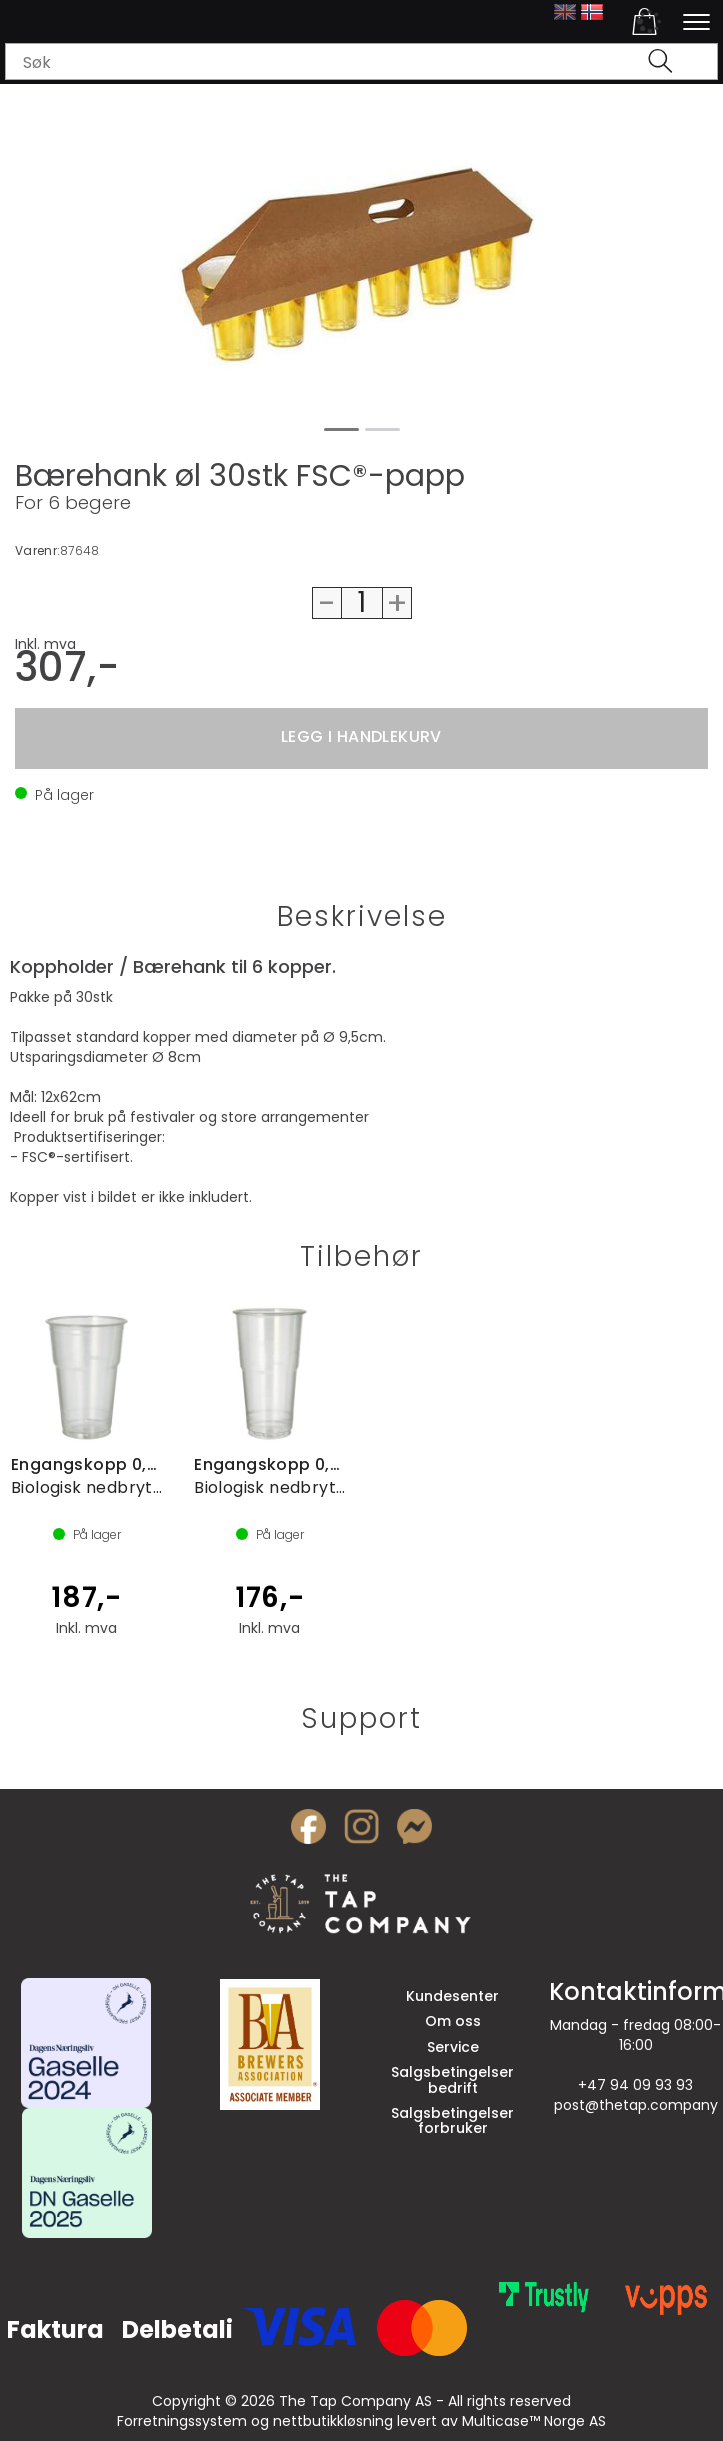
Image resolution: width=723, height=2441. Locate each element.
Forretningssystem (182, 2421)
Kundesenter (452, 1996)
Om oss (453, 2021)
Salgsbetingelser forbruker (452, 2120)
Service (453, 2047)
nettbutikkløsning (333, 2421)
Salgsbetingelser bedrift (452, 2079)
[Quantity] (362, 603)
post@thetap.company (636, 2105)
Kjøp (361, 738)
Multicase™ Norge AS (534, 2421)
